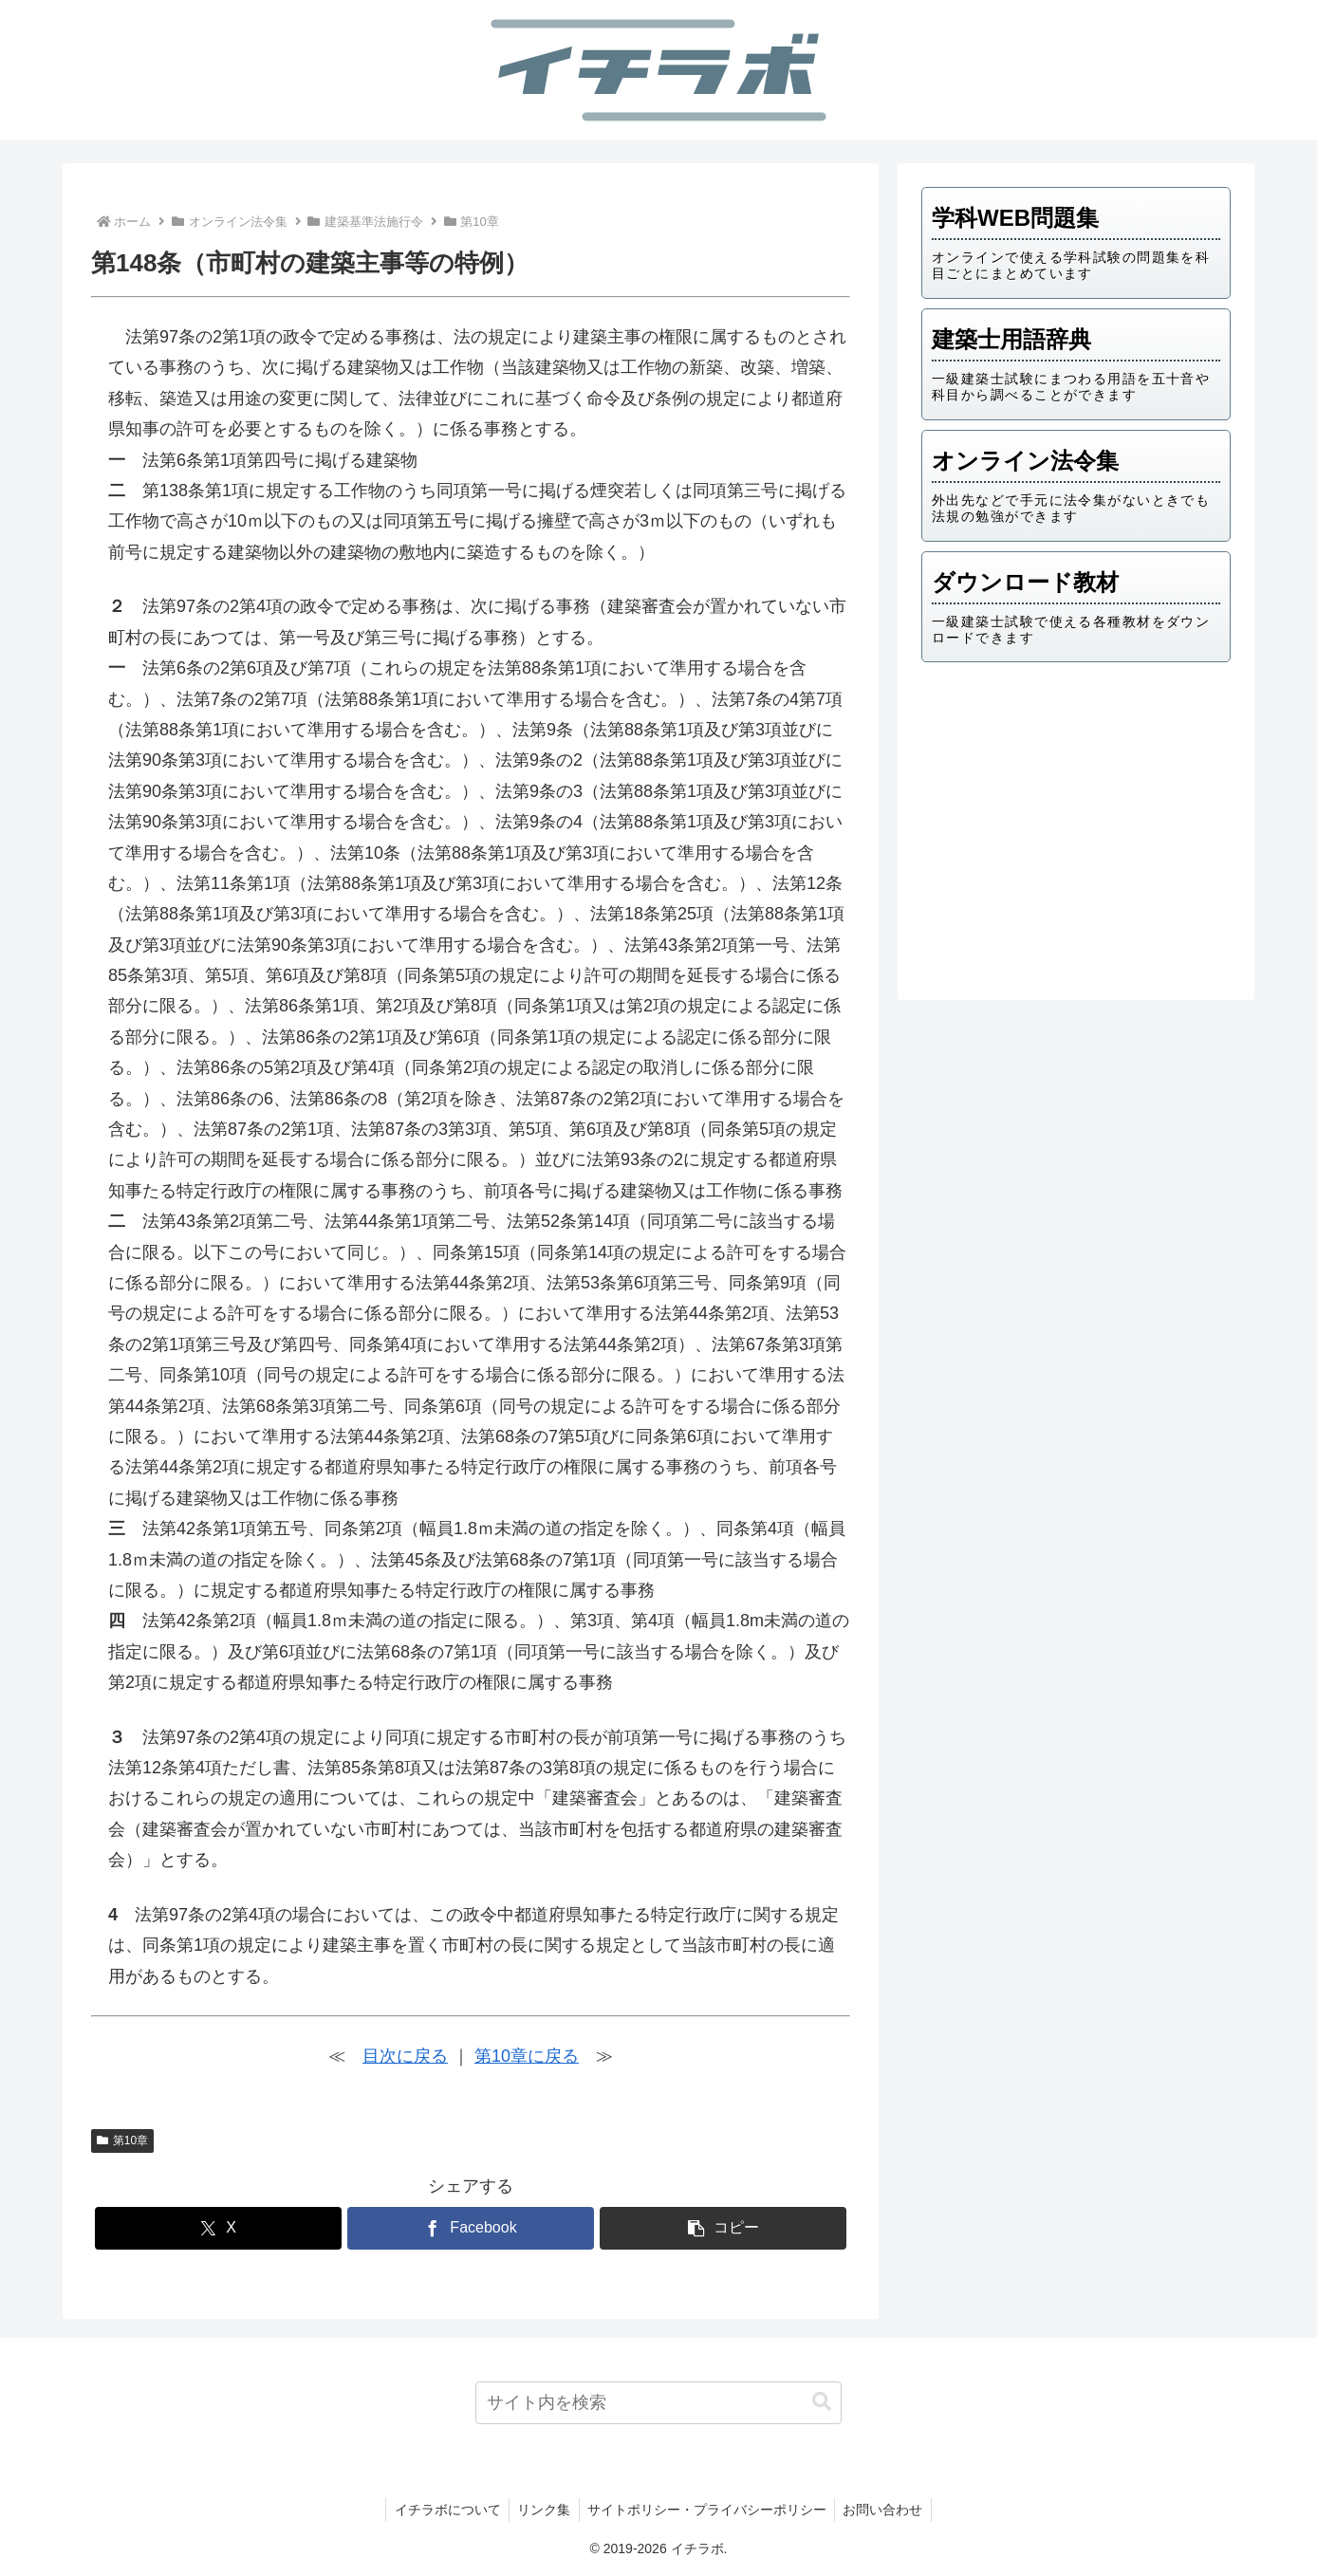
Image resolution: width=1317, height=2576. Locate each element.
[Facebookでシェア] (470, 2228)
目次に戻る (405, 2056)
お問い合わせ (888, 2509)
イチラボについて (443, 2509)
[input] (659, 2402)
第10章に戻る (526, 2056)
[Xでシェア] (218, 2228)
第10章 (122, 2140)
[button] (723, 2228)
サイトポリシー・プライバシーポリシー (708, 2509)
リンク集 (542, 2509)
